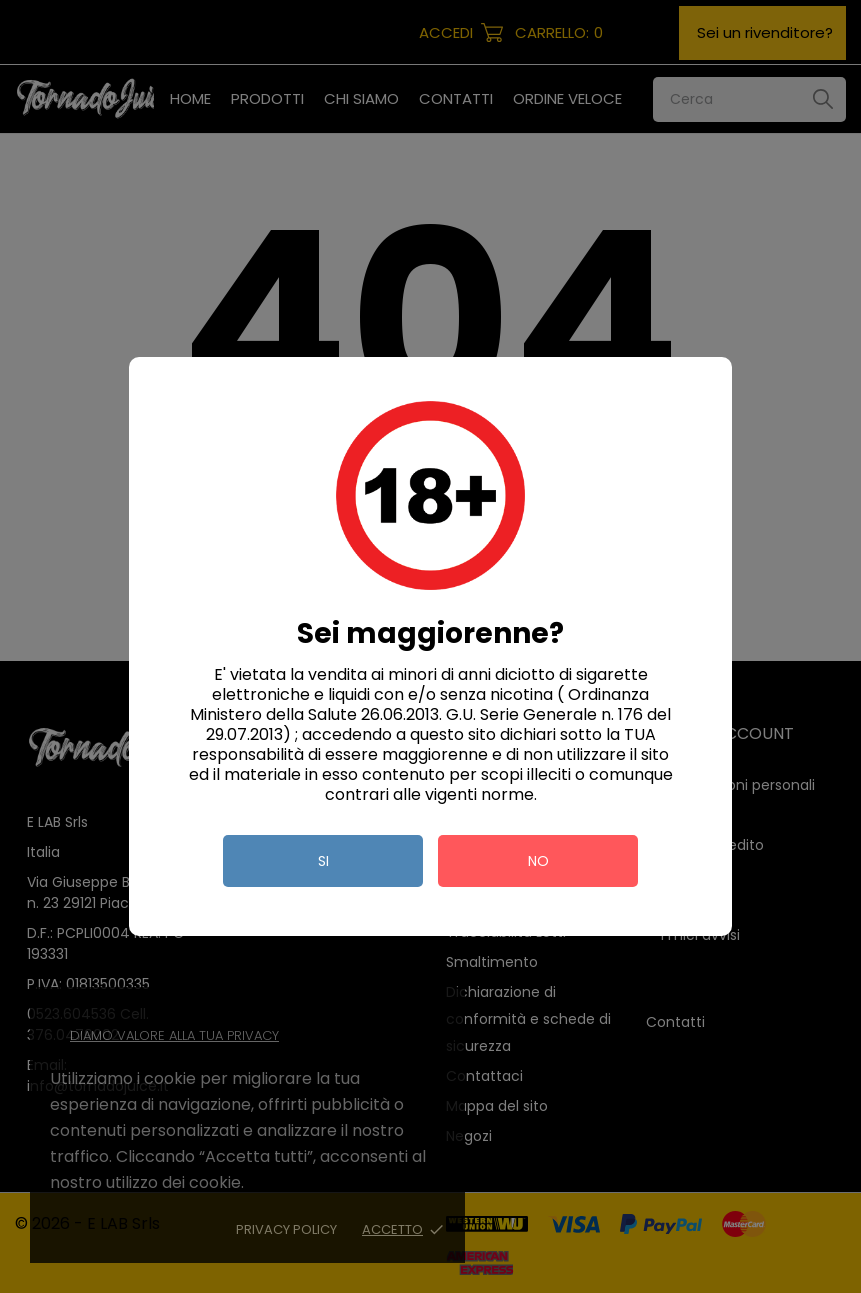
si (323, 861)
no (538, 861)
